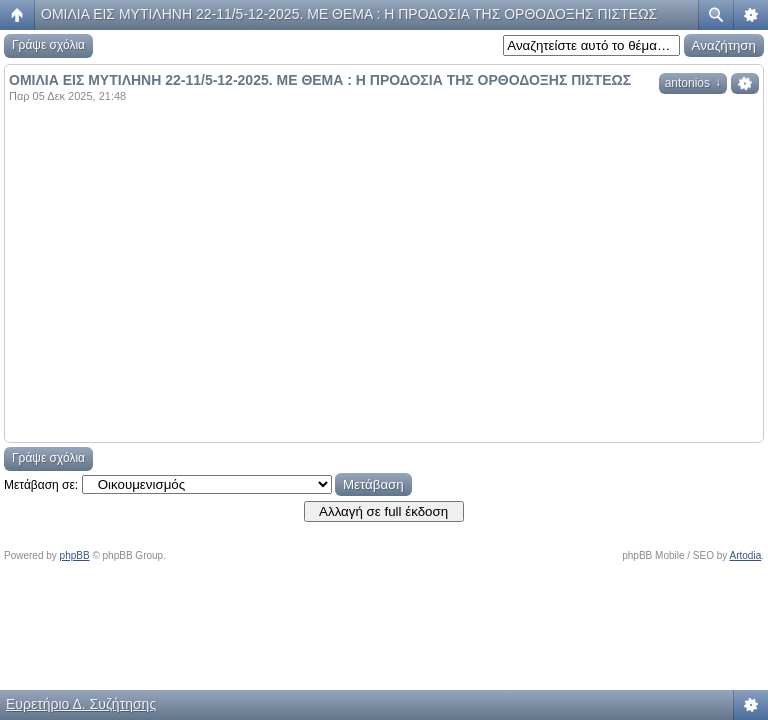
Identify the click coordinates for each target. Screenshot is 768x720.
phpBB (75, 555)
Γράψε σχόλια (48, 45)
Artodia (746, 555)
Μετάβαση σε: (41, 485)
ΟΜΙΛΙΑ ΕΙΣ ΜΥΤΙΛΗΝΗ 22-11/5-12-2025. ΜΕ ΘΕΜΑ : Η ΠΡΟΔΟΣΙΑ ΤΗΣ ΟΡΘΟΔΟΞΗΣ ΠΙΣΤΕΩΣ (349, 14)
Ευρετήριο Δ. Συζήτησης (81, 704)
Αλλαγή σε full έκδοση (383, 511)
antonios (693, 83)
